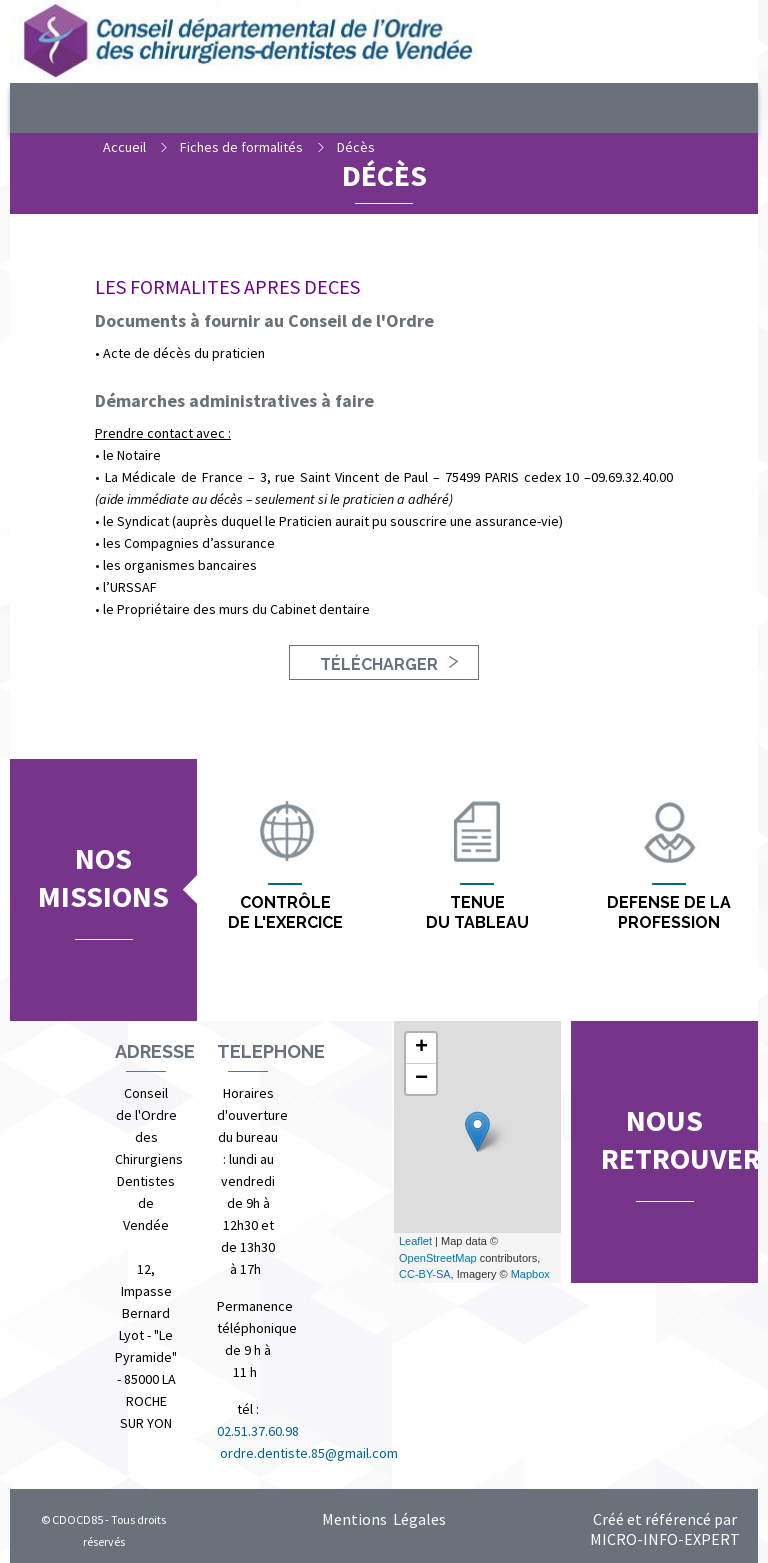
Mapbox (530, 1274)
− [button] (421, 1079)
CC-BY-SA (425, 1274)
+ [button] (421, 1048)
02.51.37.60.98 (259, 1431)
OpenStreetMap (438, 1258)
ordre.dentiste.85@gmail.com (309, 1453)
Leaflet (415, 1241)
